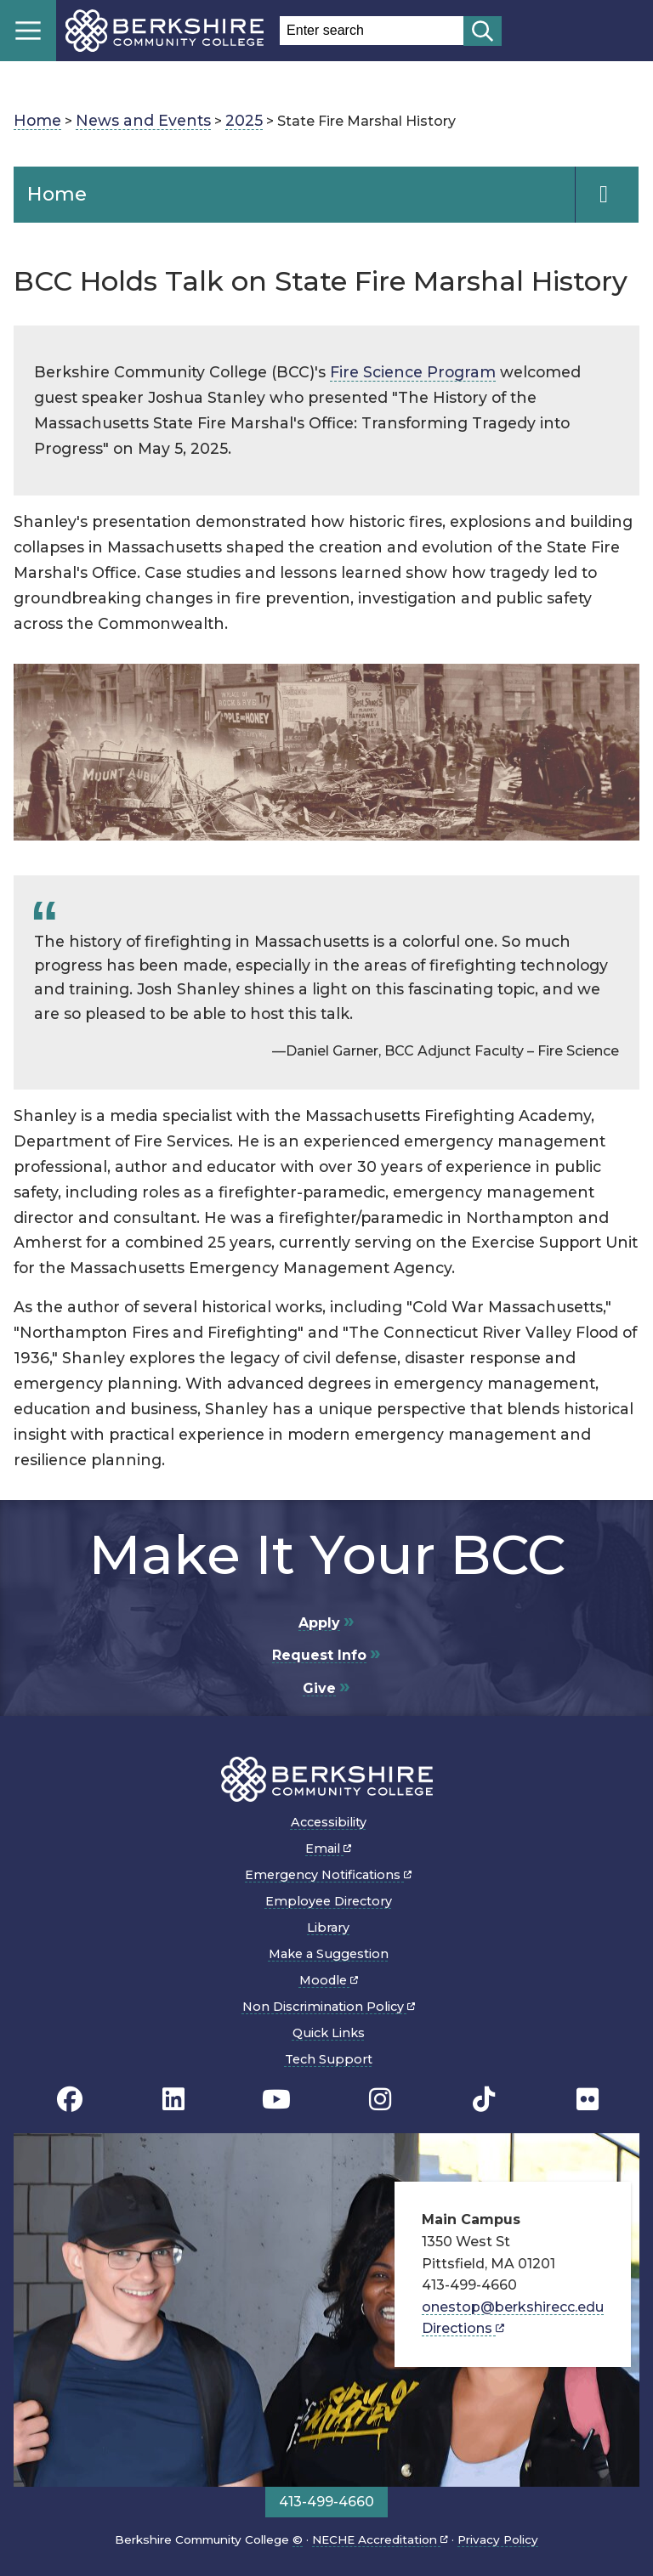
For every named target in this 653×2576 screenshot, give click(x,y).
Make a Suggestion (329, 1954)
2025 (244, 120)
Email (328, 1848)
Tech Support (328, 2059)
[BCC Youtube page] (276, 2098)
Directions (463, 2328)
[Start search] (482, 31)
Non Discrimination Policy (328, 2006)
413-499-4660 (326, 2502)
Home (37, 120)
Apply (319, 1623)
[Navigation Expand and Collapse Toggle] (607, 195)
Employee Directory (328, 1901)
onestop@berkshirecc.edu (513, 2307)
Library (328, 1927)
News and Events (143, 120)
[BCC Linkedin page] (173, 2098)
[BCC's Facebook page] (69, 2098)
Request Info (319, 1655)
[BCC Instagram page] (380, 2098)
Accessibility (328, 1822)
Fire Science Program (413, 372)
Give (319, 1688)
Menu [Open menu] (28, 31)
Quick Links (328, 2033)
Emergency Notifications (328, 1874)
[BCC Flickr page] (587, 2098)
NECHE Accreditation (380, 2539)
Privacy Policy (497, 2539)
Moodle (328, 1980)
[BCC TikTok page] (484, 2098)
